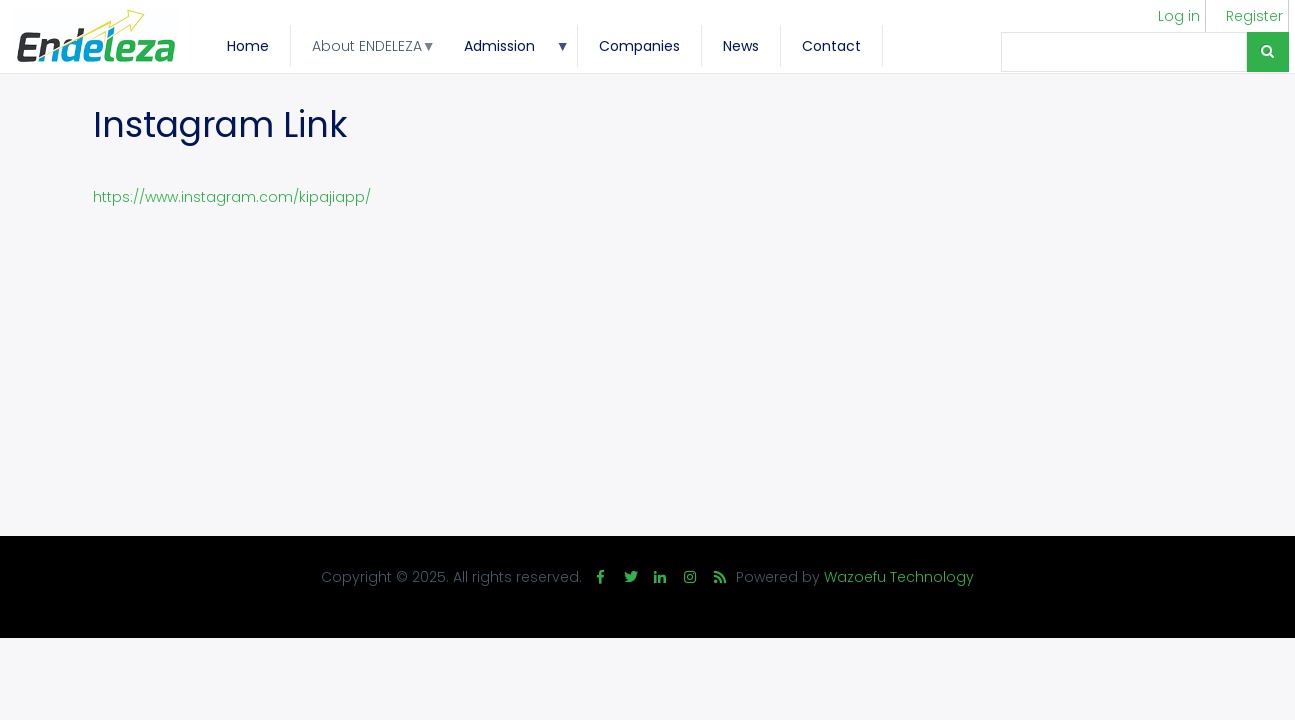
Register (1254, 16)
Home (248, 46)
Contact (831, 46)
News (741, 46)
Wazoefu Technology (899, 577)
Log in (1179, 16)
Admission (506, 51)
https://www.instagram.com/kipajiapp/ (232, 197)
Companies (639, 46)
